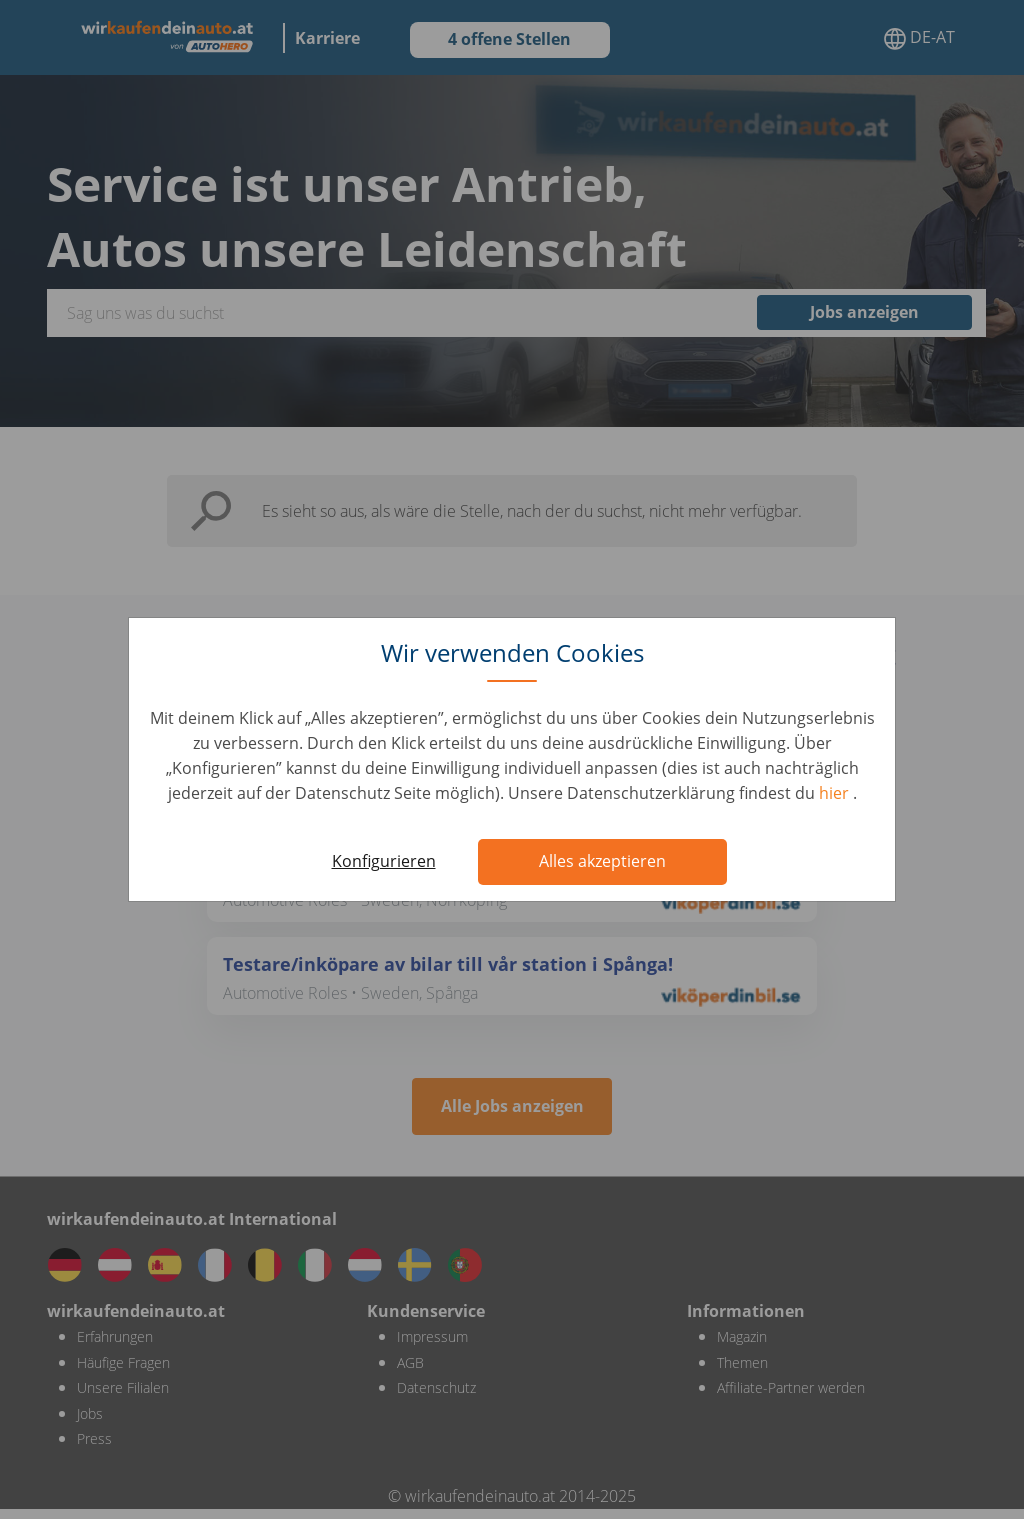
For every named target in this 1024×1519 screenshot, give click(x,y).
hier (836, 793)
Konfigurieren (384, 861)
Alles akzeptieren (602, 861)
